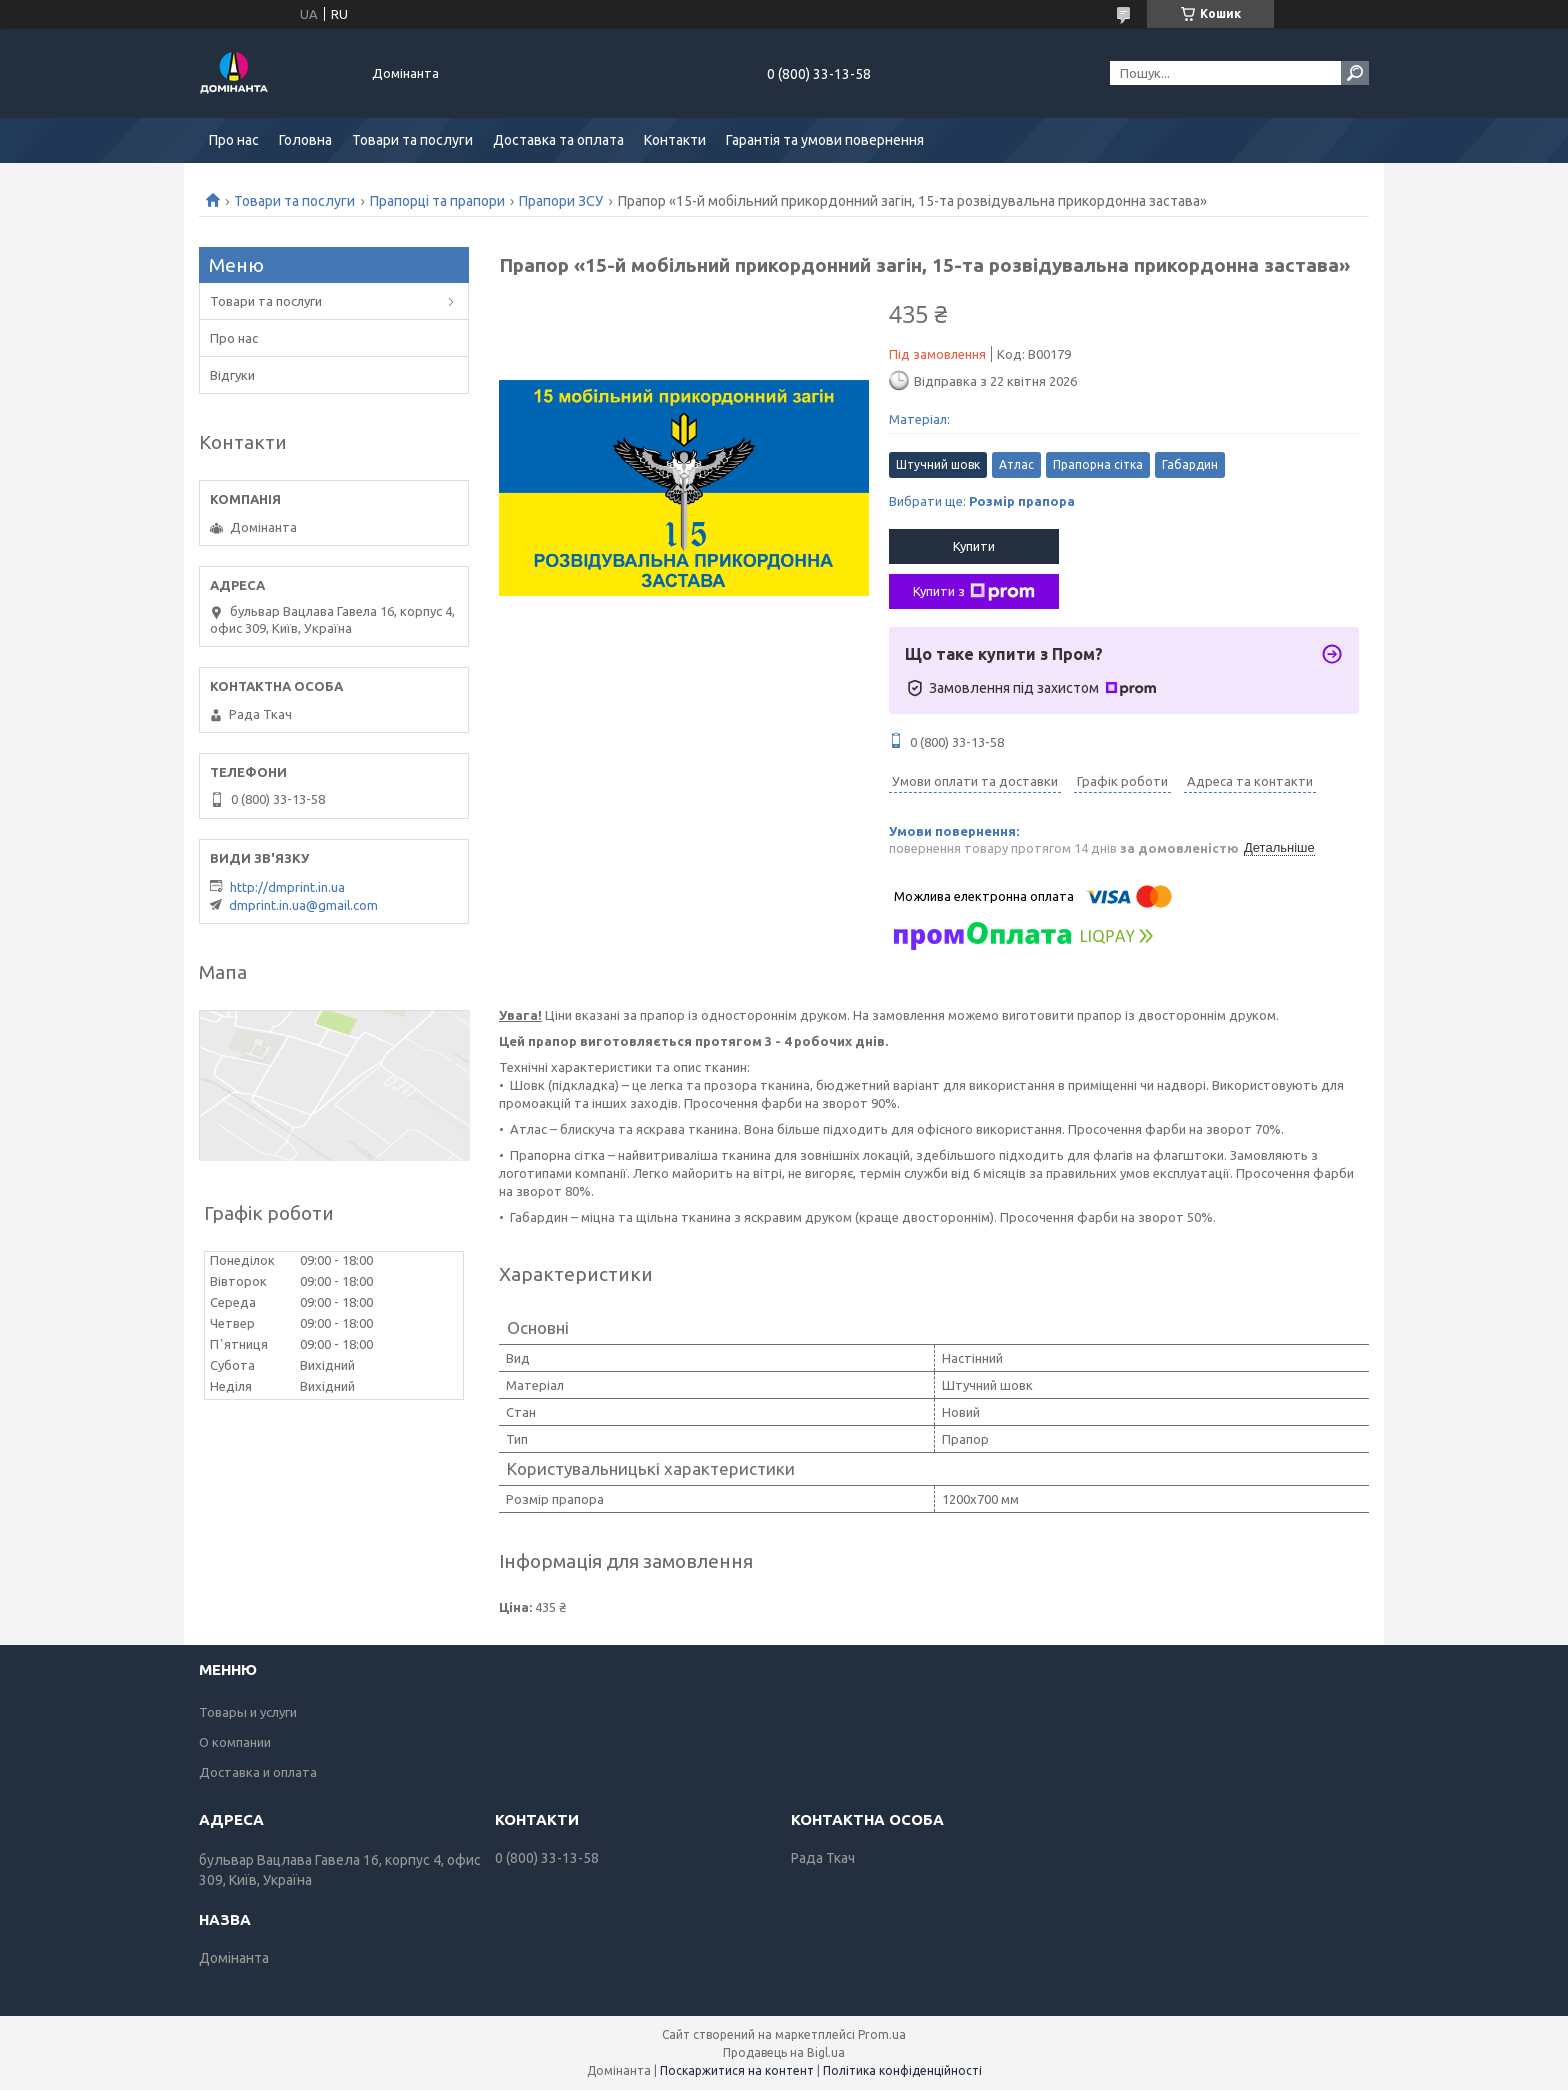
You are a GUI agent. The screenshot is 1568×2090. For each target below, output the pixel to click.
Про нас (234, 140)
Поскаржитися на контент (737, 2070)
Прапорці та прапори (437, 201)
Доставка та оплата (558, 140)
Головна (305, 140)
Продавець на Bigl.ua (784, 2052)
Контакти (675, 140)
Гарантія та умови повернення (825, 140)
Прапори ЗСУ (561, 201)
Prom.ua (882, 2034)
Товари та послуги (412, 140)
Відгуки (232, 375)
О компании (235, 1742)
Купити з (974, 592)
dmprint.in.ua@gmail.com (303, 905)
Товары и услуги (248, 1712)
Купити (974, 546)
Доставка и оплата (258, 1772)
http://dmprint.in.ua (287, 887)
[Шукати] (1355, 73)
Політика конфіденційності (902, 2070)
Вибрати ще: (982, 501)
